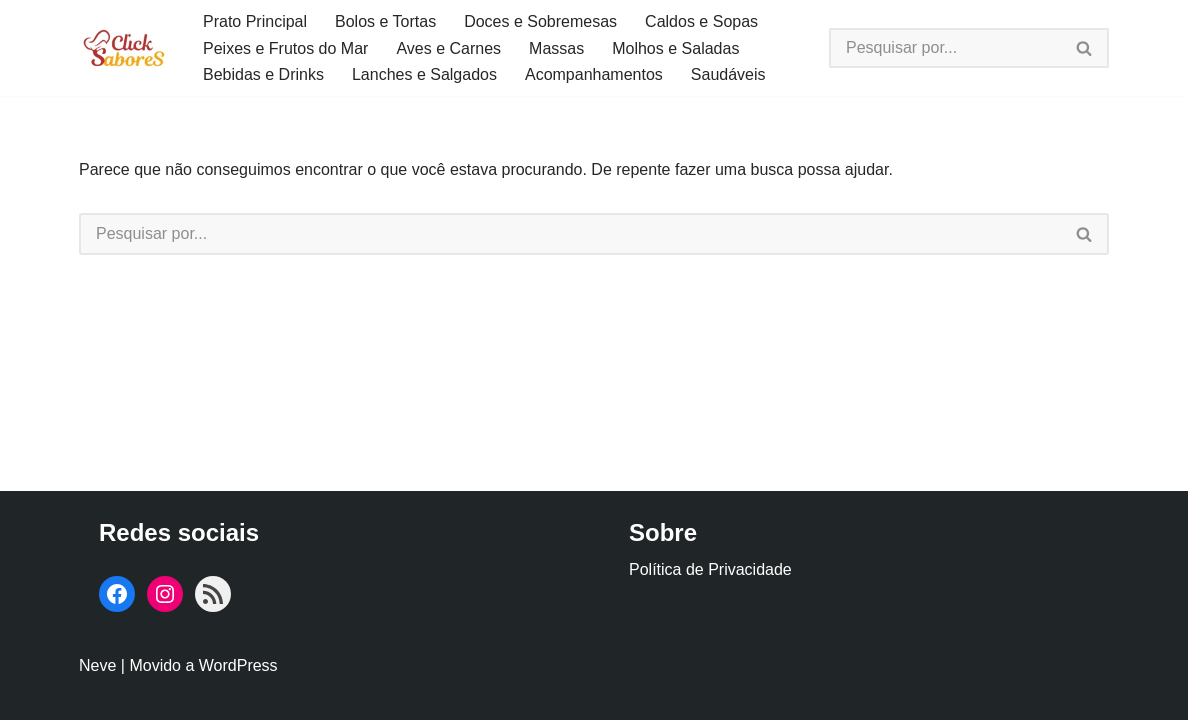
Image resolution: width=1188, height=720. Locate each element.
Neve (97, 665)
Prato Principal (255, 21)
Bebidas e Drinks (263, 74)
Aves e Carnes (448, 48)
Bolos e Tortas (385, 21)
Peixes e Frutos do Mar (285, 48)
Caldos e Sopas (701, 21)
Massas (556, 48)
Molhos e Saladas (675, 48)
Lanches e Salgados (424, 74)
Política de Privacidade (710, 569)
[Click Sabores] (124, 47)
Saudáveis (728, 74)
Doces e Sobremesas (540, 21)
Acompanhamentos (594, 74)
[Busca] (945, 48)
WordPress (238, 665)
